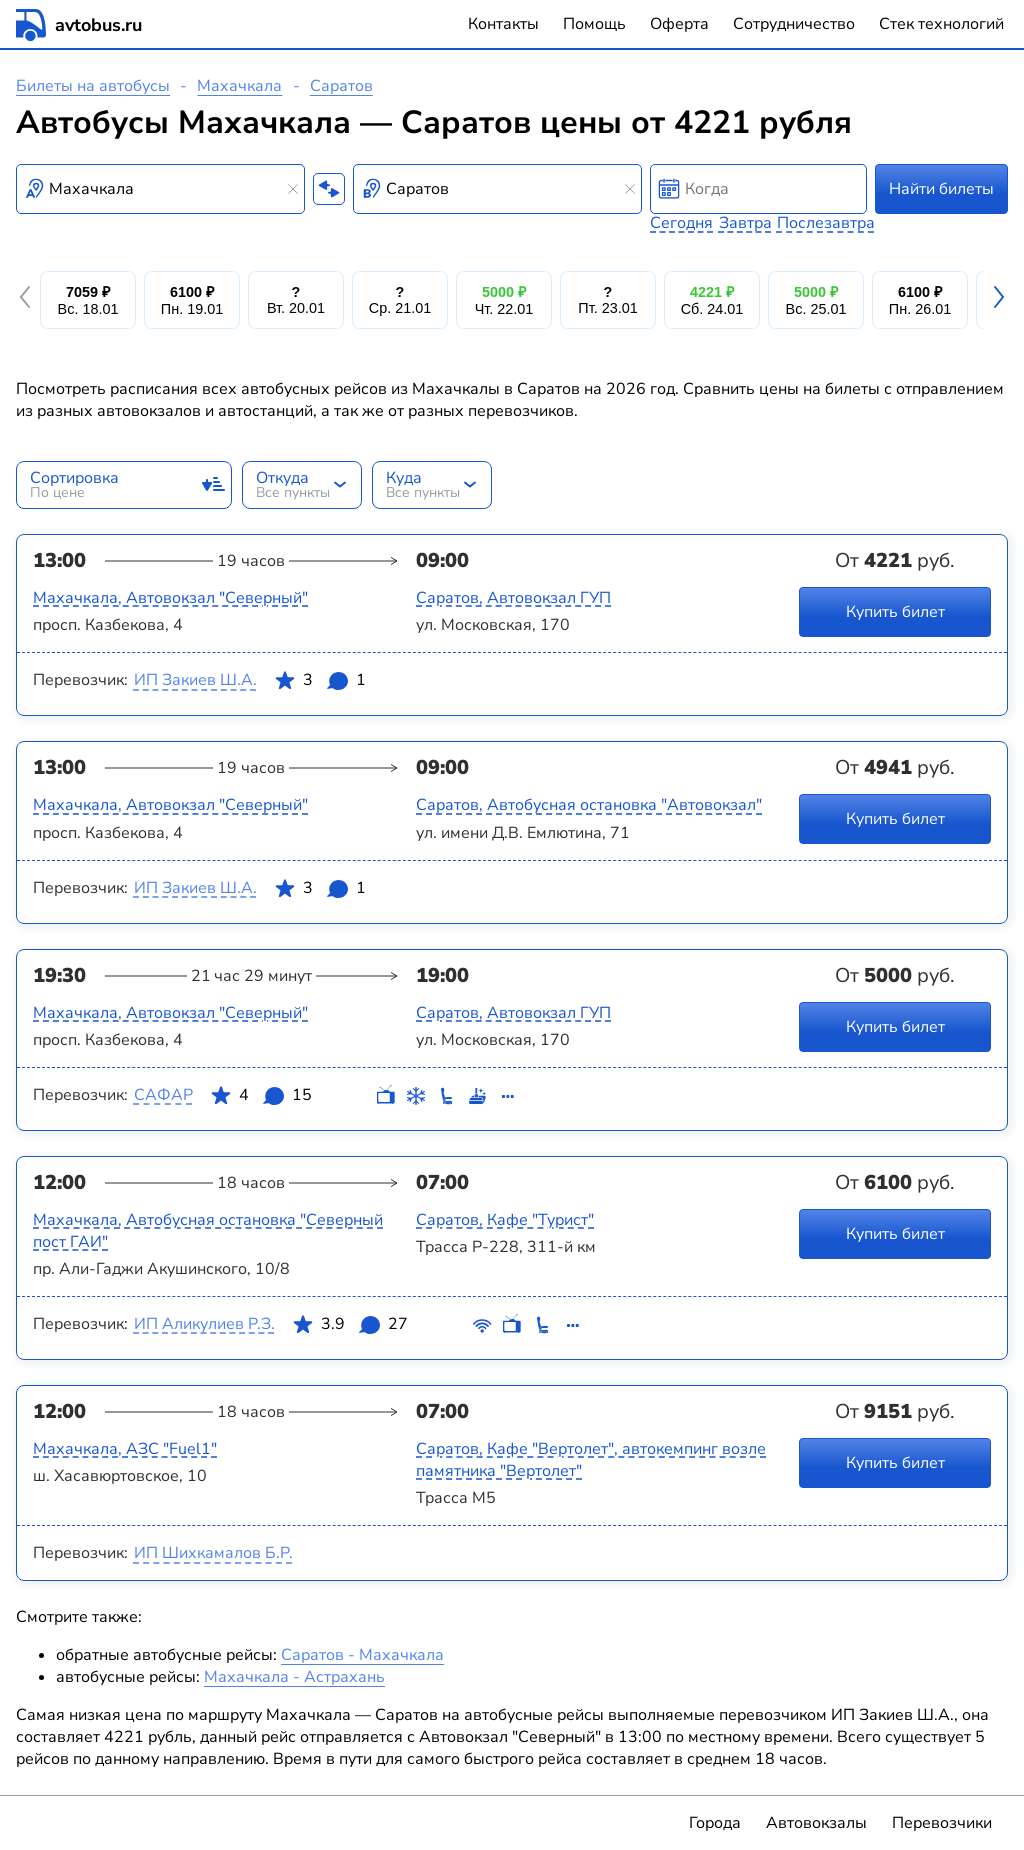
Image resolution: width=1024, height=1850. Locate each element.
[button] (28, 300)
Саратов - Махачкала (362, 1655)
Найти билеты (941, 189)
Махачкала (239, 86)
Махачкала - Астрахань (294, 1677)
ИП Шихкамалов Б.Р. (213, 1553)
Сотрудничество (794, 24)
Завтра (745, 223)
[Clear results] (293, 189)
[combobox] (160, 189)
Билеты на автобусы (93, 86)
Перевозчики (942, 1823)
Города (715, 1823)
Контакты (503, 24)
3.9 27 (350, 1328)
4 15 (261, 1099)
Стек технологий (941, 24)
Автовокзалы (816, 1823)
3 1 (320, 684)
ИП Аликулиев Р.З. (204, 1324)
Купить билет (895, 612)
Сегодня (681, 223)
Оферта (679, 24)
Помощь (594, 24)
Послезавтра (826, 223)
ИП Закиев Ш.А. (195, 680)
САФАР (163, 1095)
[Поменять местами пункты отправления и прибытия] (329, 189)
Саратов (341, 86)
